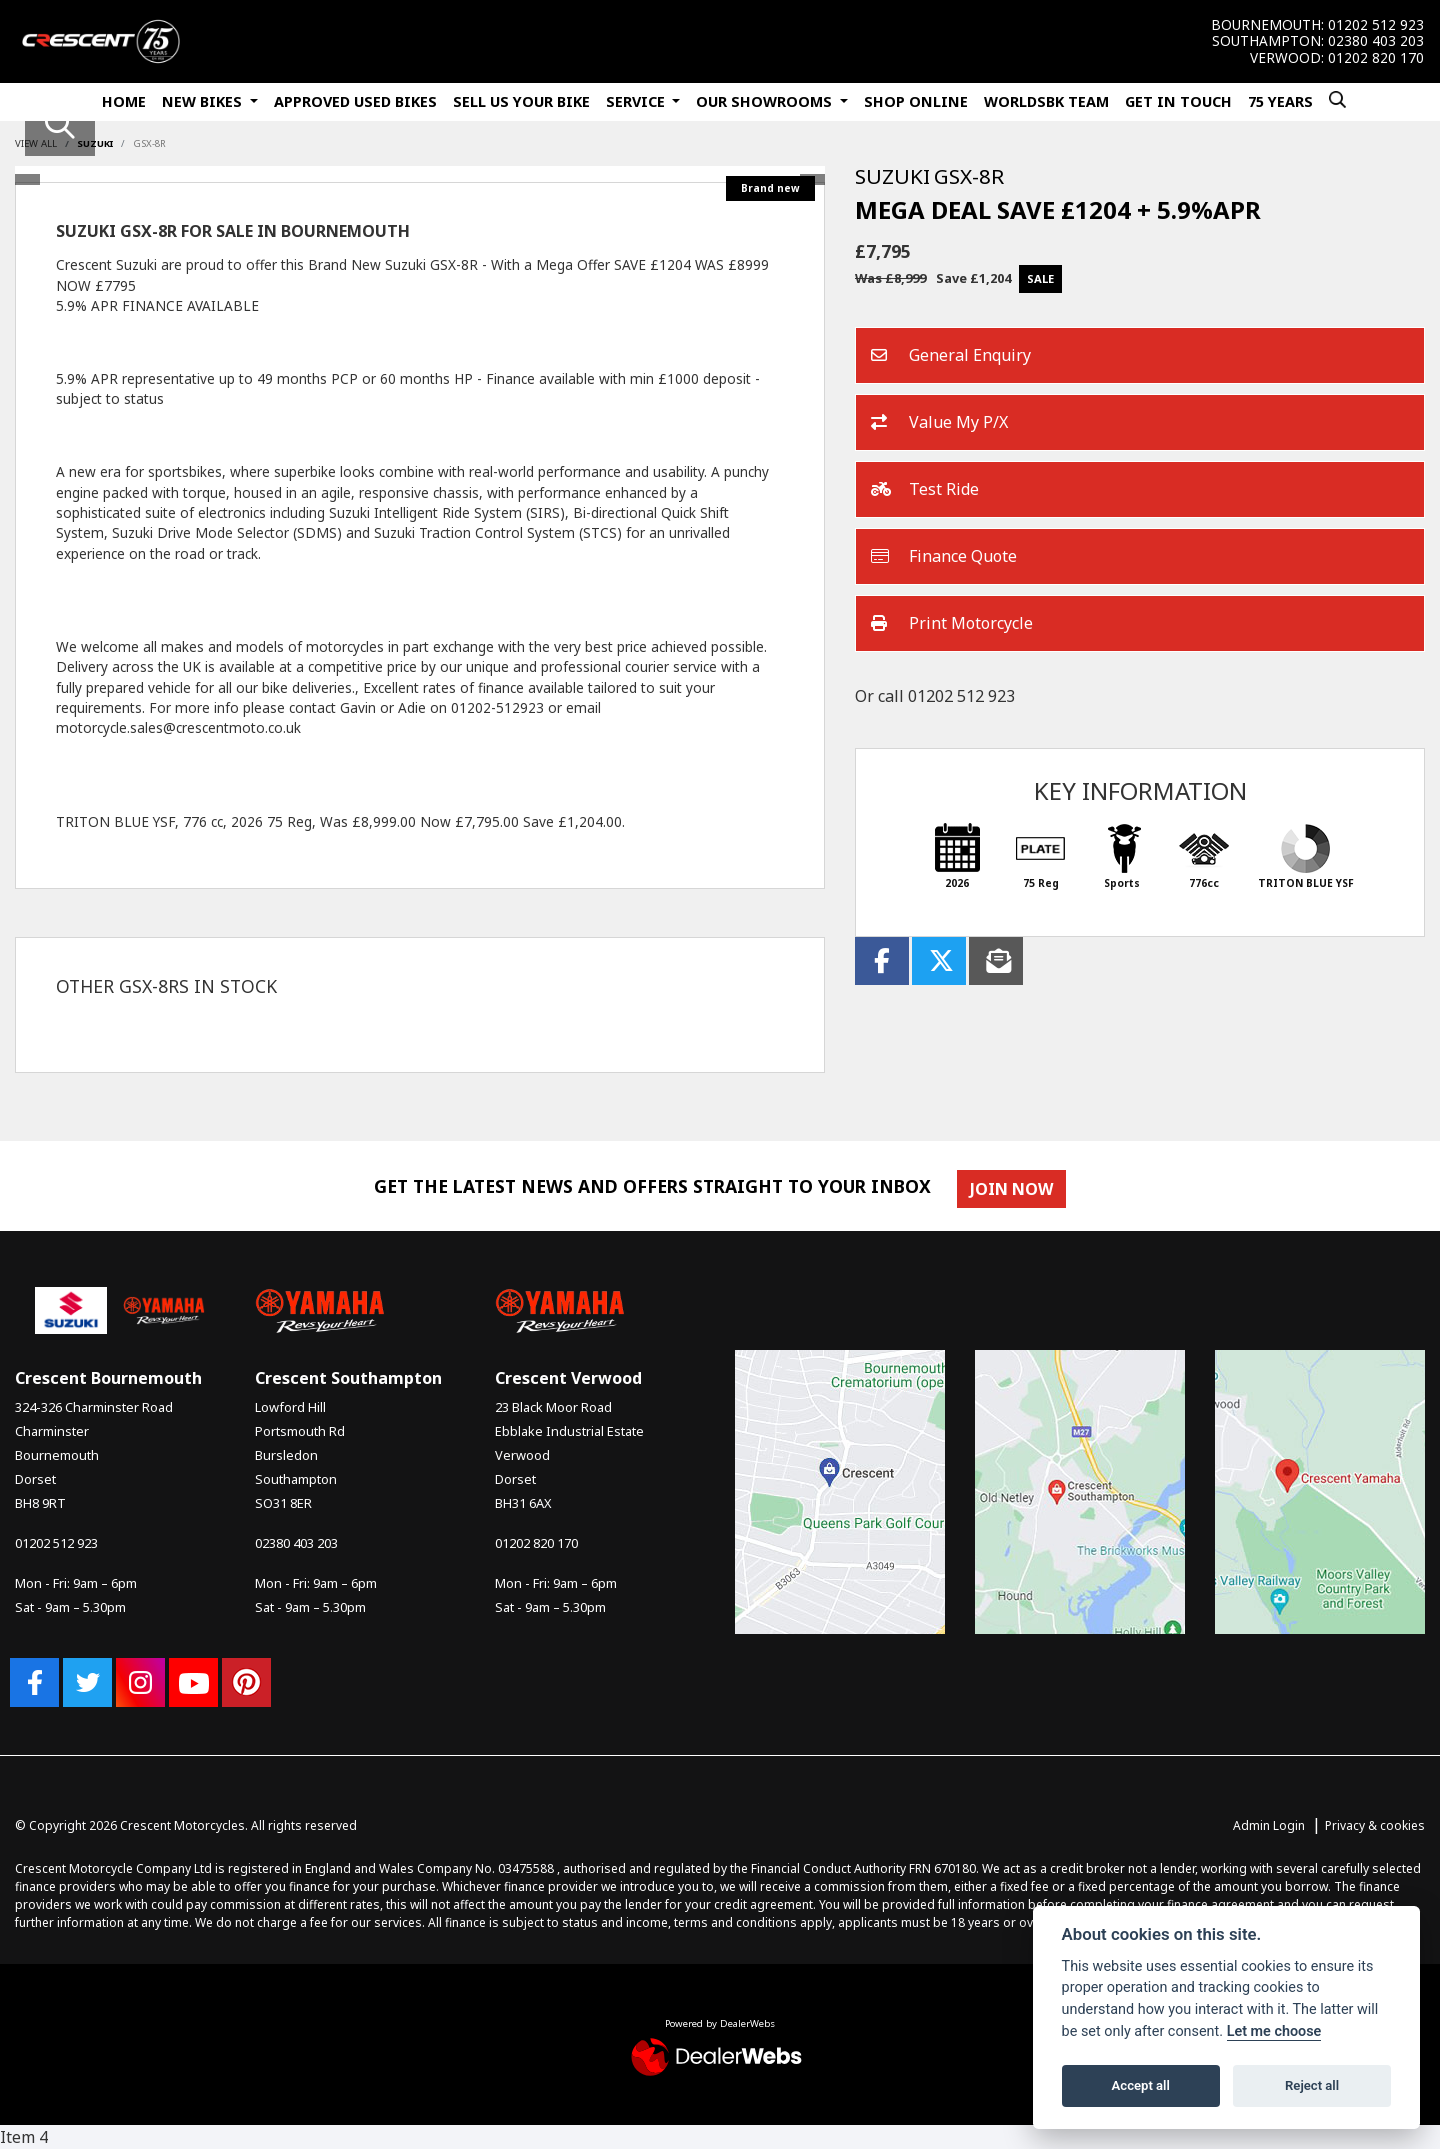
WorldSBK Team (1046, 101)
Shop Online (916, 101)
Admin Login (1269, 1825)
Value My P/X (939, 423)
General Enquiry (951, 356)
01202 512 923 (1376, 25)
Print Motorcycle (952, 624)
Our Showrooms (766, 101)
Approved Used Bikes (355, 101)
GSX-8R (149, 143)
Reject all (1312, 2085)
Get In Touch (1178, 101)
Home (124, 101)
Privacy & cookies (1375, 1825)
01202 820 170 (1376, 58)
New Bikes (204, 101)
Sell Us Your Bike (521, 101)
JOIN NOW (1012, 1189)
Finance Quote (944, 557)
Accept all (1141, 2085)
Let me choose (1274, 2031)
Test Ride (925, 490)
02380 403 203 (1376, 41)
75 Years (1280, 101)
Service (637, 101)
